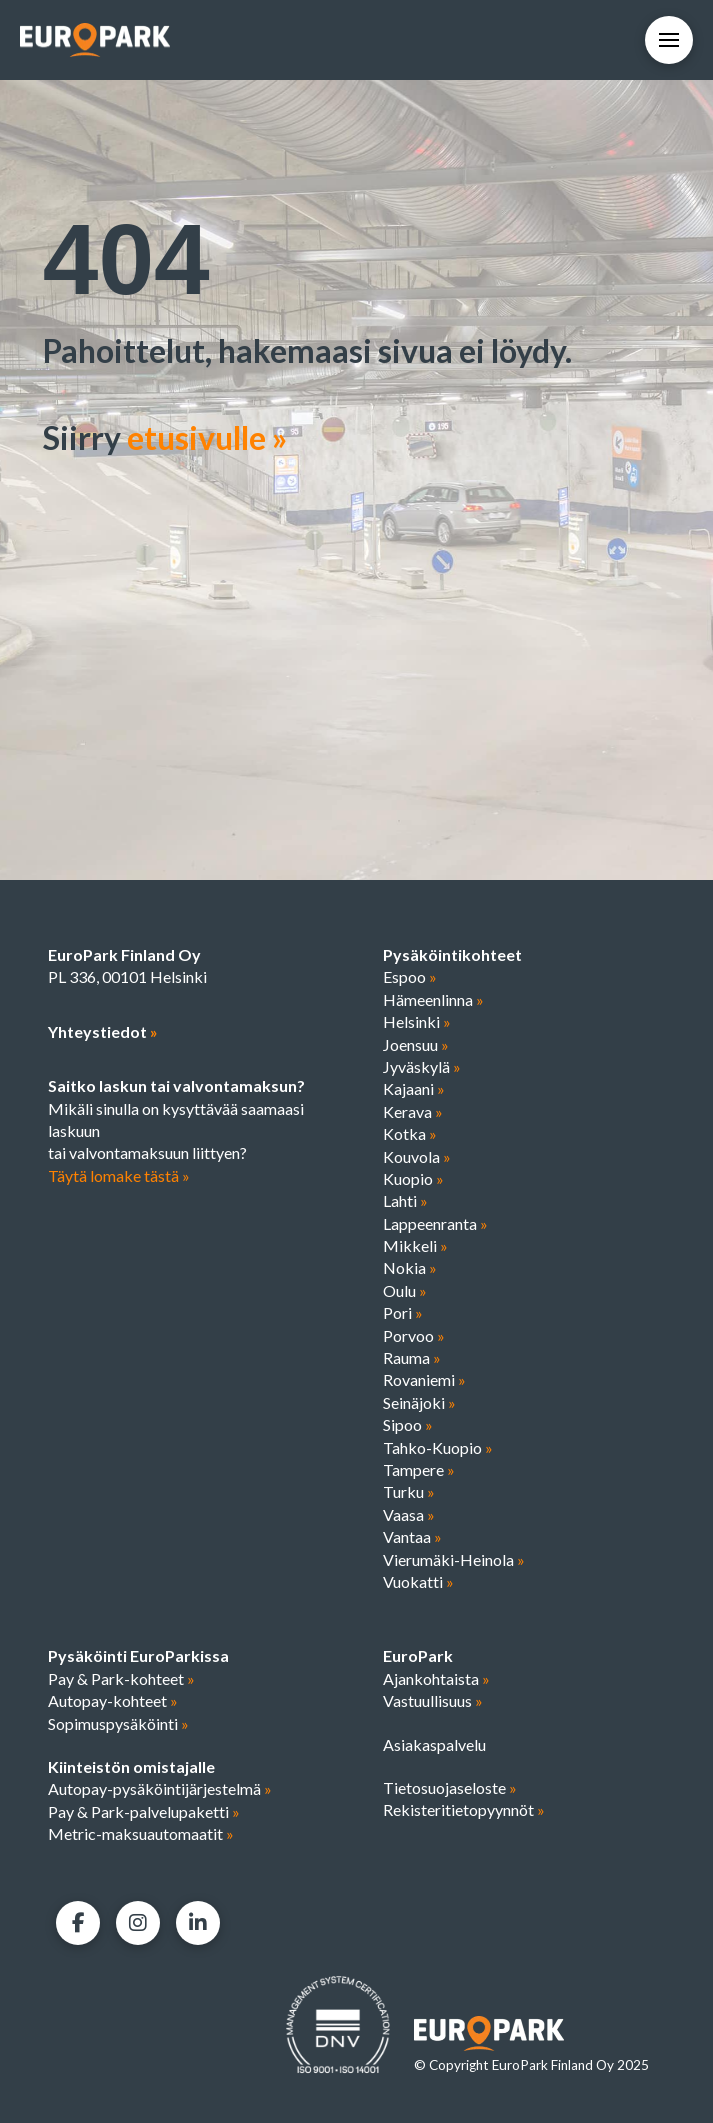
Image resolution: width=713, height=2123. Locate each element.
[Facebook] (78, 1923)
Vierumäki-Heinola (454, 1559)
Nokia (410, 1267)
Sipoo (408, 1424)
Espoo (410, 976)
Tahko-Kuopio (438, 1447)
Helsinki (417, 1021)
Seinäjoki (419, 1402)
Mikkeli (415, 1245)
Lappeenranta (435, 1223)
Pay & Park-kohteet (121, 1678)
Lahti (405, 1200)
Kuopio (413, 1178)
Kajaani (414, 1088)
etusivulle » (207, 437)
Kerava (413, 1111)
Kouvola (417, 1156)
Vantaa (412, 1536)
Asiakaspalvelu (434, 1744)
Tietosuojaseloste (450, 1787)
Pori (403, 1312)
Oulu (405, 1290)
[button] (669, 40)
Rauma (412, 1357)
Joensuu (416, 1044)
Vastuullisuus (433, 1700)
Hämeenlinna (433, 999)
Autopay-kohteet (113, 1700)
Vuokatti (418, 1581)
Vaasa (409, 1514)
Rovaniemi (424, 1379)
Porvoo (414, 1335)
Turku (409, 1491)
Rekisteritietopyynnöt (464, 1809)
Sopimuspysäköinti (118, 1723)
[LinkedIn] (198, 1923)
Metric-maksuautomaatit (141, 1833)
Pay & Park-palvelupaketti (144, 1811)
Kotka (410, 1133)
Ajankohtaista (436, 1678)
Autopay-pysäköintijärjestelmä (160, 1788)
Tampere (419, 1469)
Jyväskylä (422, 1066)
